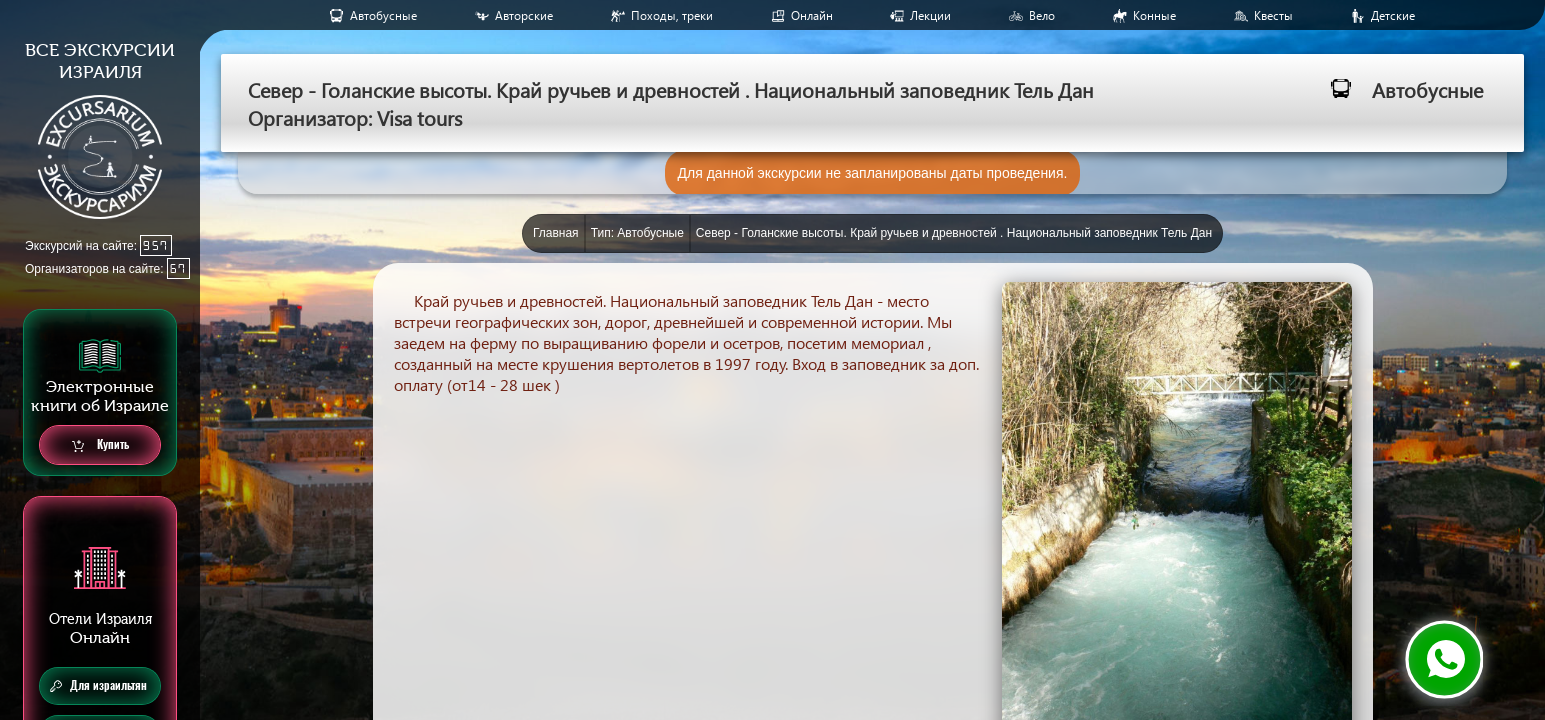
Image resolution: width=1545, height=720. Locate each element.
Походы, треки (672, 15)
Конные (1154, 15)
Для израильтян (98, 686)
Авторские (524, 15)
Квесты (1273, 15)
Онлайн (812, 15)
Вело (1042, 15)
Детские (1393, 15)
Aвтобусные (383, 15)
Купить (100, 445)
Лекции (930, 15)
